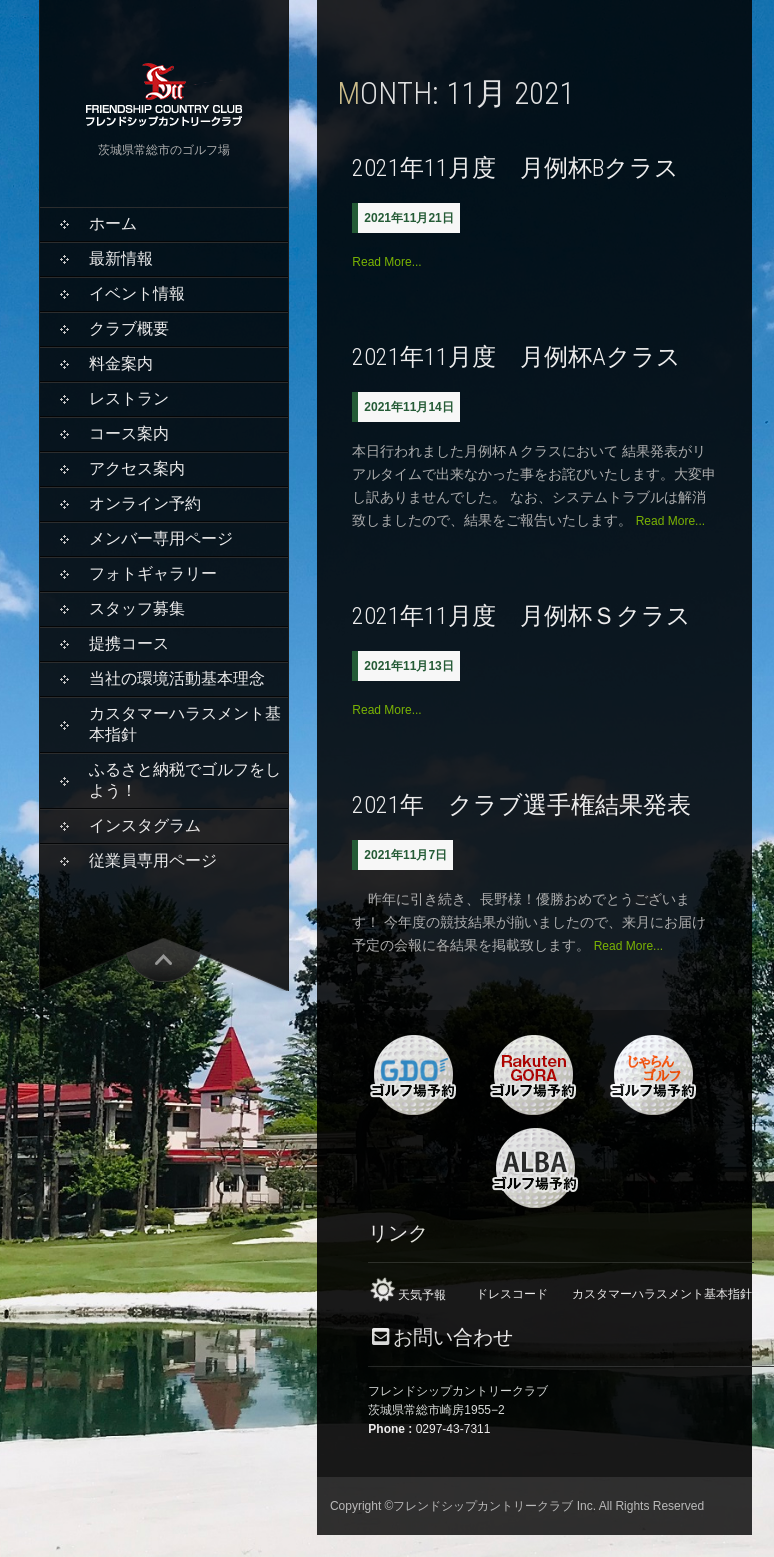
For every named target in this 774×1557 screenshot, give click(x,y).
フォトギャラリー (153, 573)
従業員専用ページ (153, 860)
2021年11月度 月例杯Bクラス (515, 168)
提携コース (129, 643)
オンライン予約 (145, 503)
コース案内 (129, 433)
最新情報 (121, 258)
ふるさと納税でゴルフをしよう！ (185, 780)
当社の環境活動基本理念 (177, 678)
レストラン (129, 398)
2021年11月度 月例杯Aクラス (516, 357)
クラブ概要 (129, 328)
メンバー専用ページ (161, 538)
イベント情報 (137, 293)
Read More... (386, 262)
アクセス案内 (137, 468)
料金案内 (121, 363)
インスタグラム (145, 825)
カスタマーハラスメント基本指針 (185, 724)
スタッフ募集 (137, 608)
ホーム (113, 223)
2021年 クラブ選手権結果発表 (521, 805)
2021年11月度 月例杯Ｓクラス (521, 616)
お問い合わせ (453, 1337)
